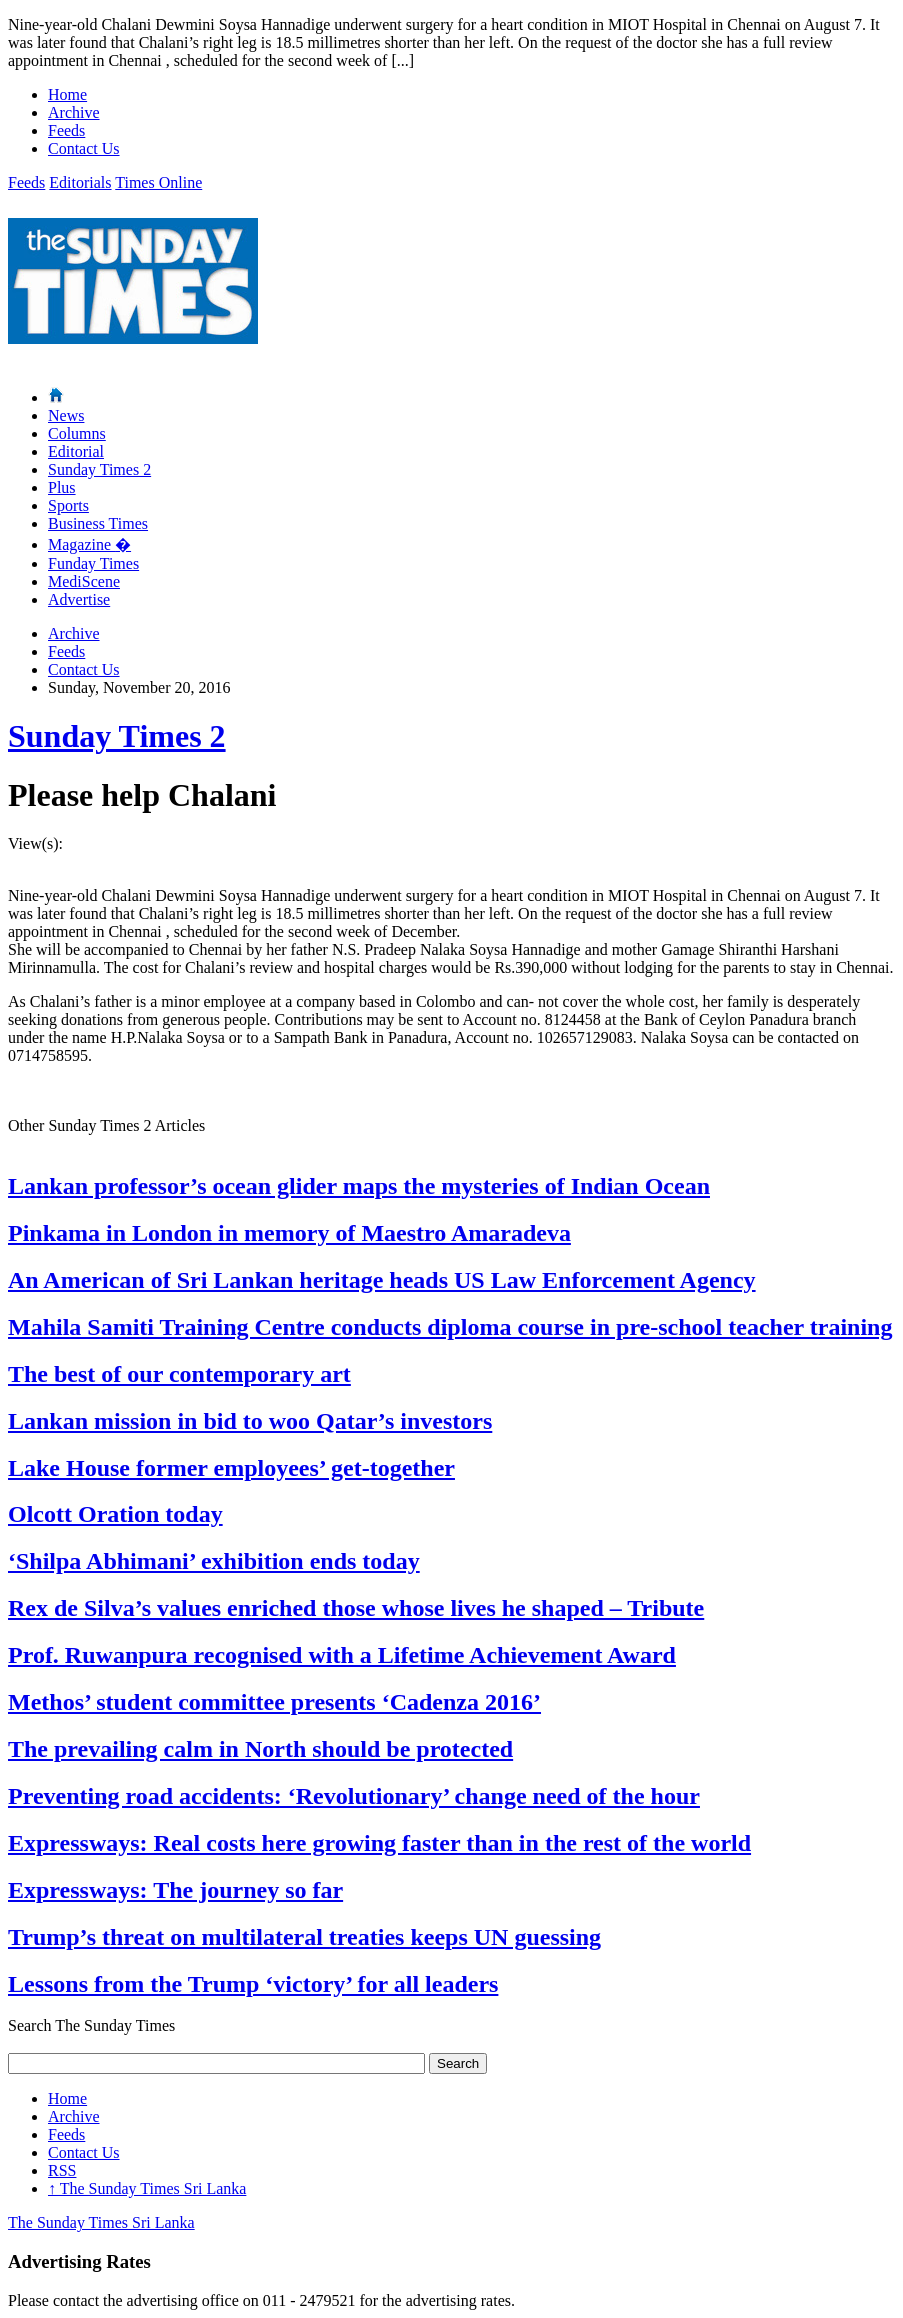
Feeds (66, 130)
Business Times (98, 523)
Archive (74, 112)
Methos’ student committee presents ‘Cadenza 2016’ (274, 1702)
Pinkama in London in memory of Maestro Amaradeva (289, 1233)
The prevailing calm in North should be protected (260, 1749)
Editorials (80, 182)
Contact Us (84, 148)
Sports (68, 505)
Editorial (76, 451)
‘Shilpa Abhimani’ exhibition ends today (214, 1561)
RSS (62, 2170)
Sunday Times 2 (99, 469)
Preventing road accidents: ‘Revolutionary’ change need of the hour (354, 1796)
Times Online (158, 182)
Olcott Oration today (115, 1514)
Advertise (79, 599)
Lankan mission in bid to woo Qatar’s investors (250, 1421)
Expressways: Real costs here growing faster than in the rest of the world (379, 1843)
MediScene (84, 581)
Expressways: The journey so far (175, 1890)
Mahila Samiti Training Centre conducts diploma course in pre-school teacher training (450, 1327)
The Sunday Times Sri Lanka (147, 2188)
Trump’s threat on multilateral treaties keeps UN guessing (304, 1937)
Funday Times (93, 563)
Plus (62, 487)
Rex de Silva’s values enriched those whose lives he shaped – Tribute (356, 1608)
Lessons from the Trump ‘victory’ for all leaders (253, 1984)
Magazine (89, 544)
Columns (77, 433)
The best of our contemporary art (179, 1374)
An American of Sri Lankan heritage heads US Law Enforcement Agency (382, 1280)
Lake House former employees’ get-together (231, 1468)
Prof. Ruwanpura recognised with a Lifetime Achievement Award (342, 1655)
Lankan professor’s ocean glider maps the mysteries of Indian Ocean (359, 1186)
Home (67, 94)
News (66, 415)
